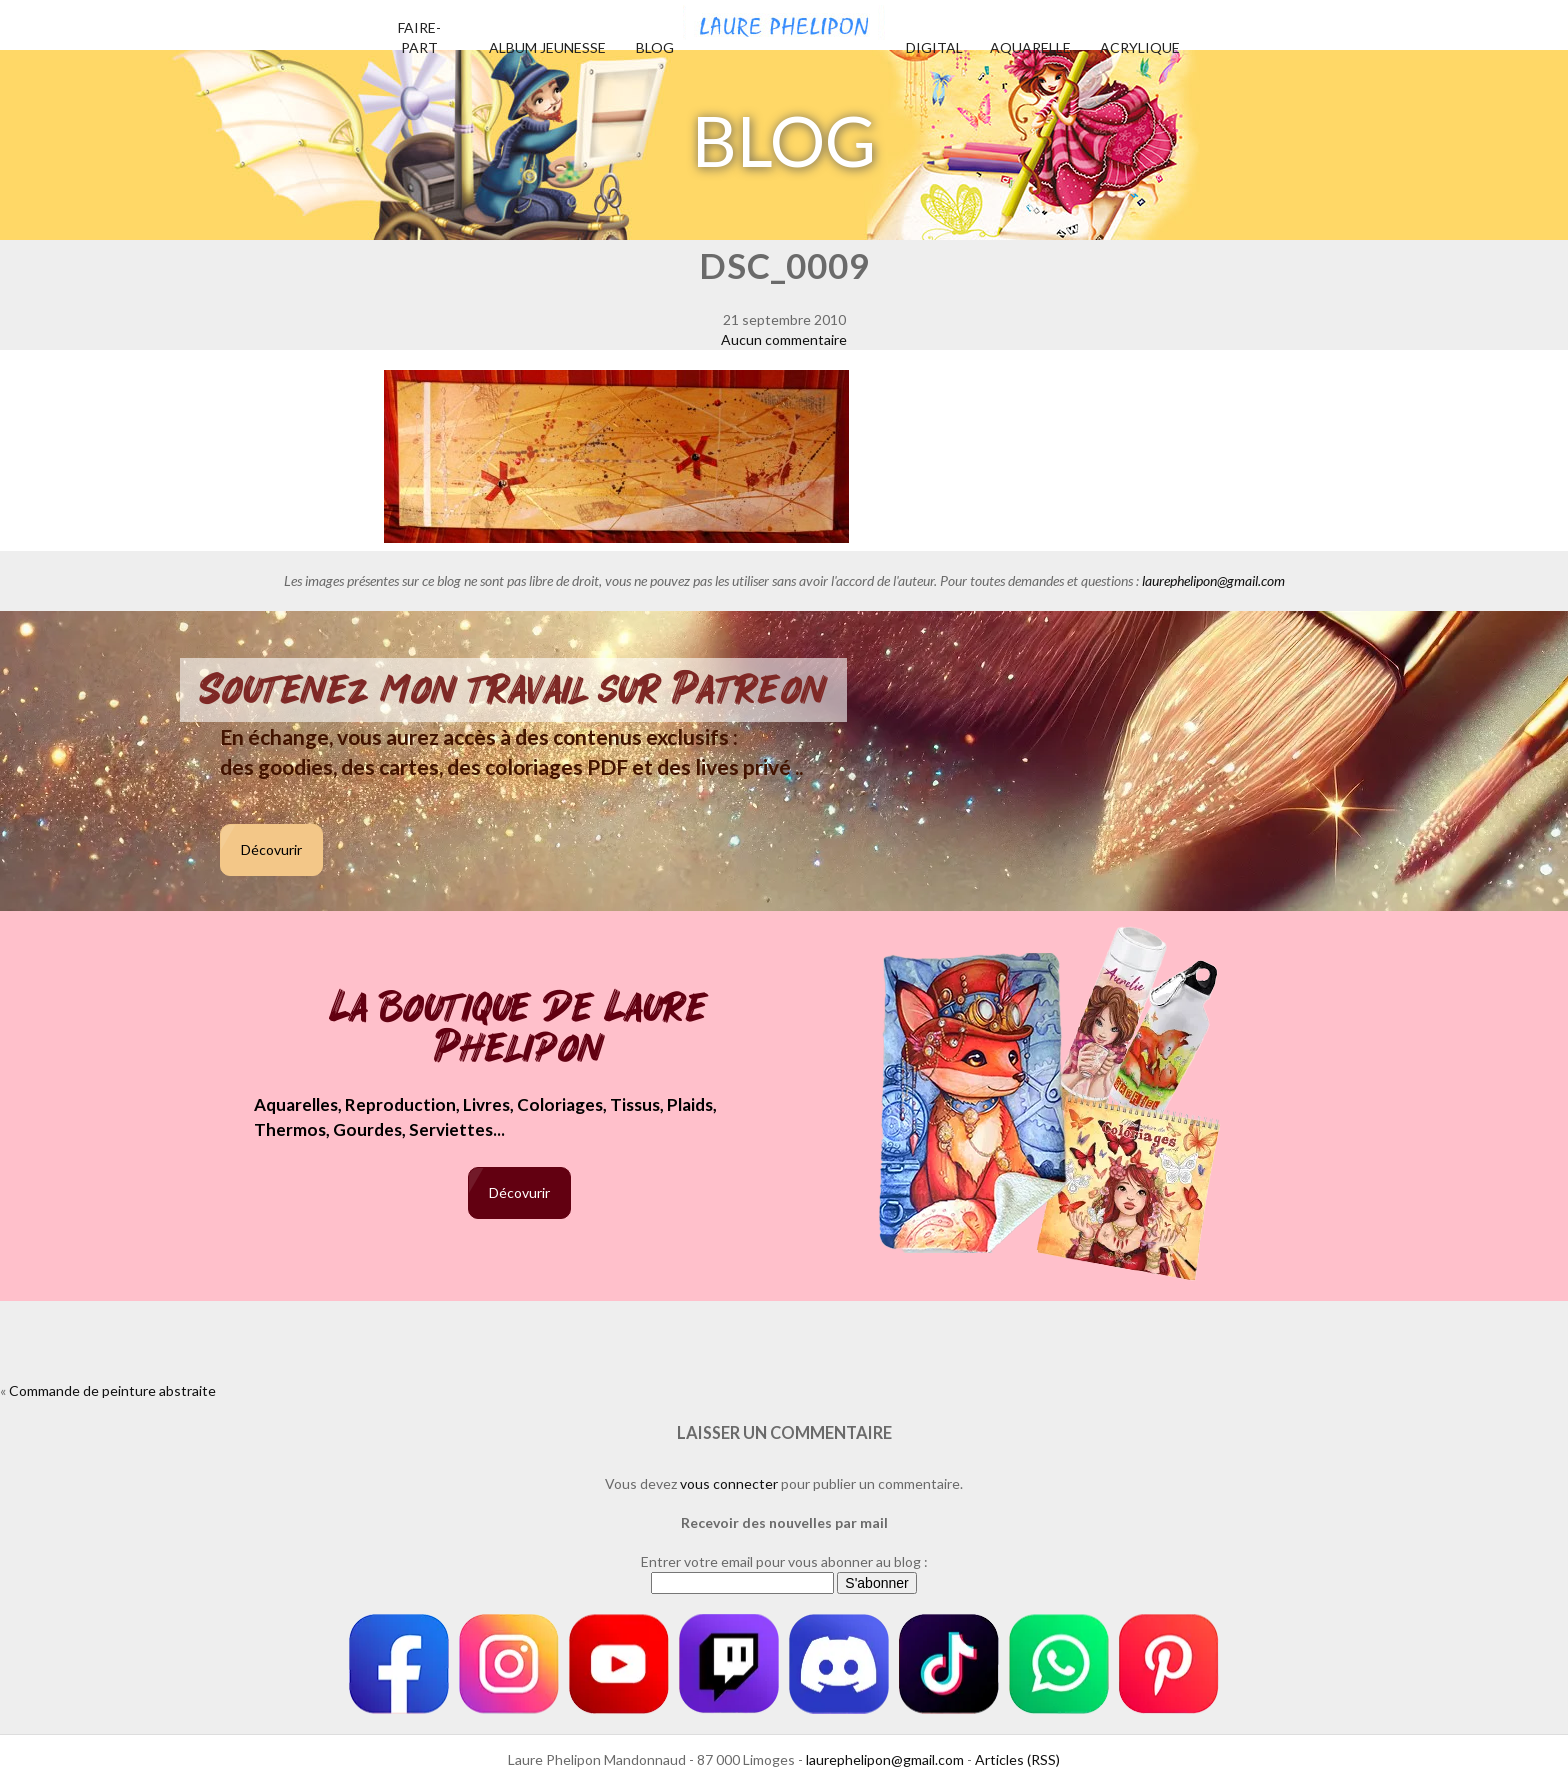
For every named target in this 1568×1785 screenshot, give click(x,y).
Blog (655, 47)
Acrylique (1140, 47)
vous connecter (729, 1483)
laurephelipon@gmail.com (1213, 580)
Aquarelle (1030, 47)
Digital (934, 47)
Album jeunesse (547, 47)
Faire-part (419, 37)
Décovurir (271, 849)
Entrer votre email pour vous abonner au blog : (784, 1561)
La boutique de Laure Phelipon (519, 1029)
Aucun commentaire (784, 339)
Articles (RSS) (1017, 1759)
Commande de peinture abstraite (112, 1390)
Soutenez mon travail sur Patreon (513, 690)
